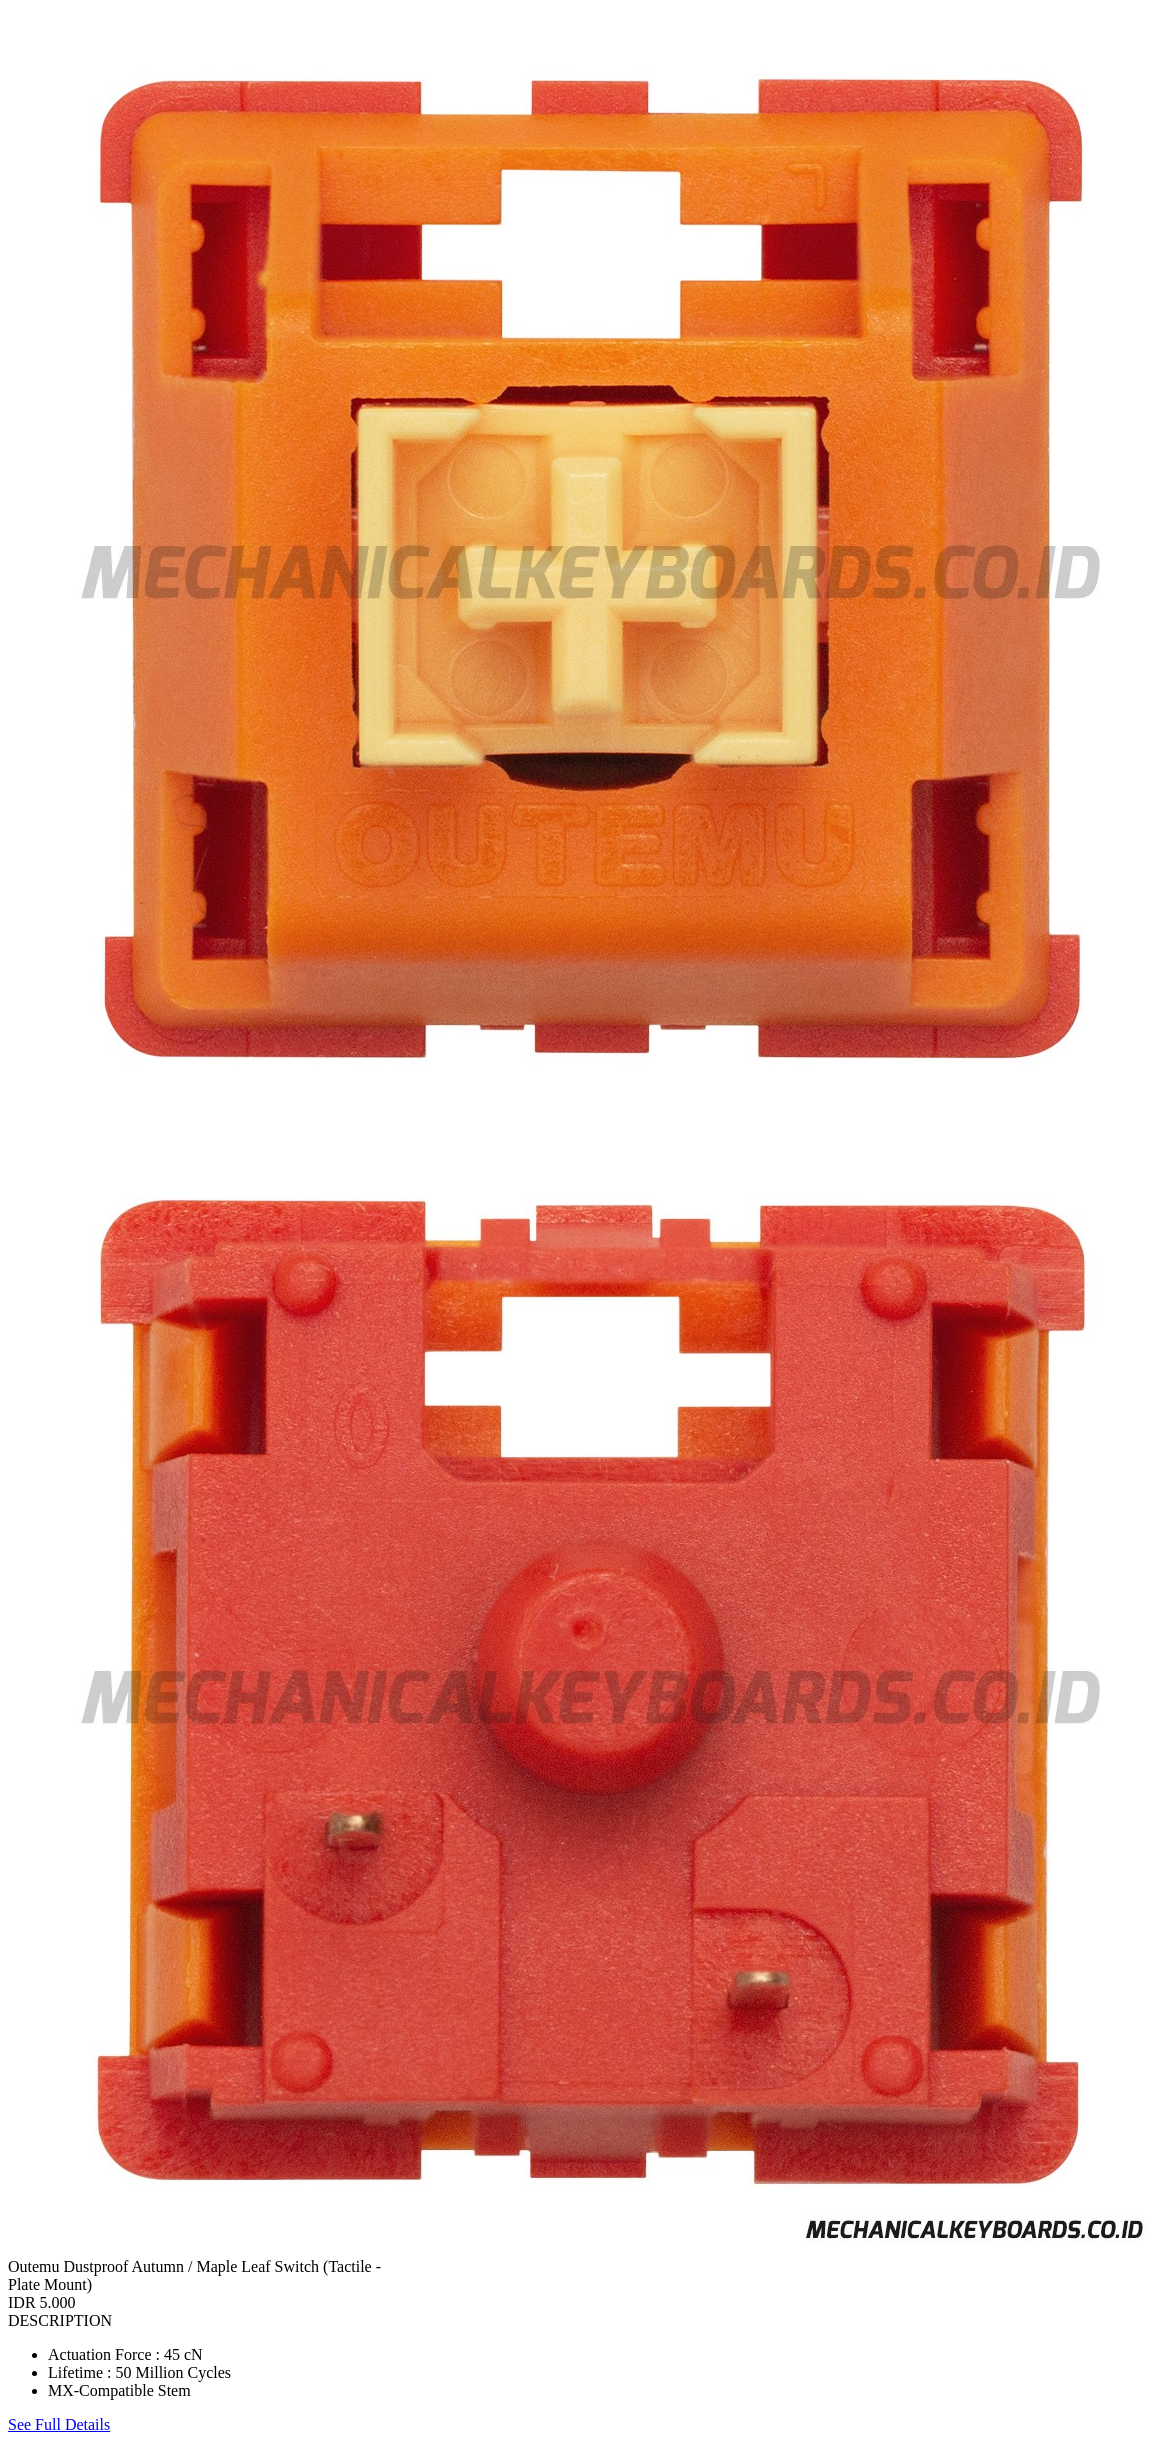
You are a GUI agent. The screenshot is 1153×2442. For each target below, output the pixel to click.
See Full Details (59, 2424)
